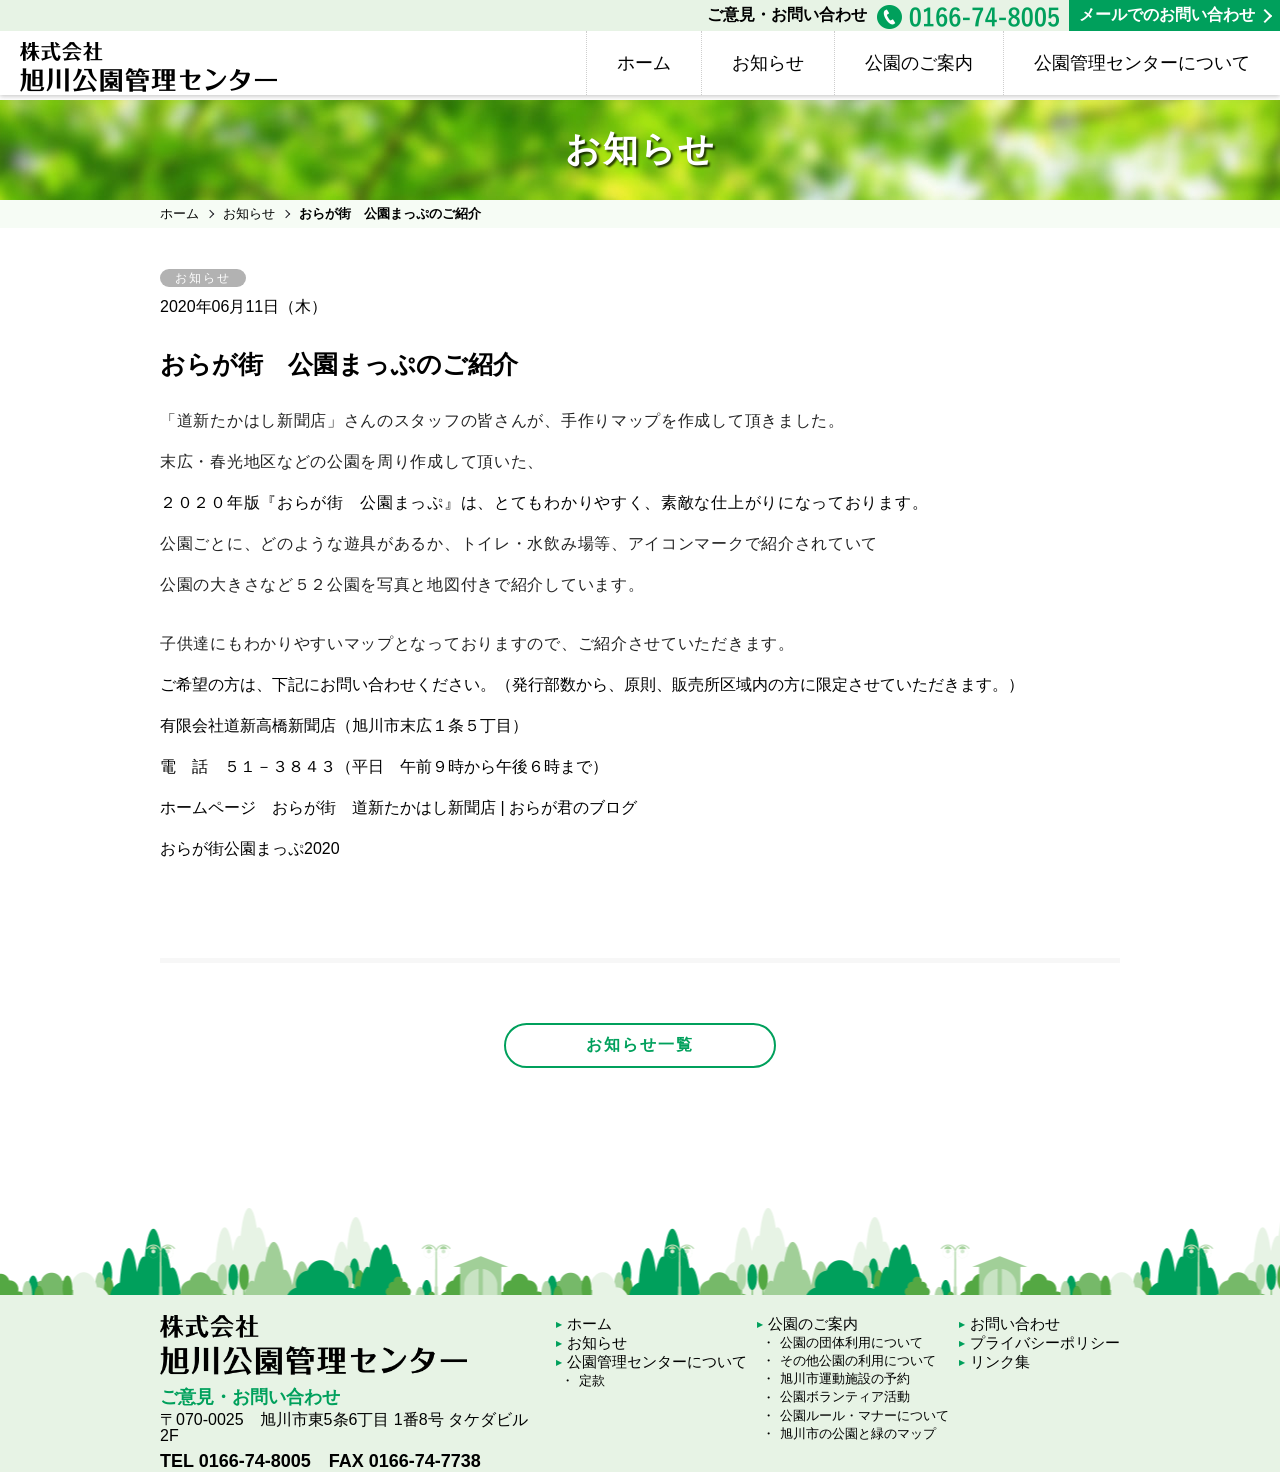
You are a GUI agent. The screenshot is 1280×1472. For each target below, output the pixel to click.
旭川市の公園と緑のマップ (858, 1433)
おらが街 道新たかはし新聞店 (384, 807)
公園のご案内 (919, 63)
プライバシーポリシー (1045, 1342)
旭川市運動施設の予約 (845, 1378)
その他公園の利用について (858, 1360)
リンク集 (1000, 1361)
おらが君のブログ (573, 807)
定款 (592, 1380)
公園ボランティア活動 (845, 1396)
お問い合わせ (1015, 1323)
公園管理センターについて (1142, 63)
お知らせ (768, 63)
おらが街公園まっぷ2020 (250, 848)
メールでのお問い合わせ (1167, 14)
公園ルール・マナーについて (864, 1415)
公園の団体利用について (851, 1342)
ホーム (644, 63)
